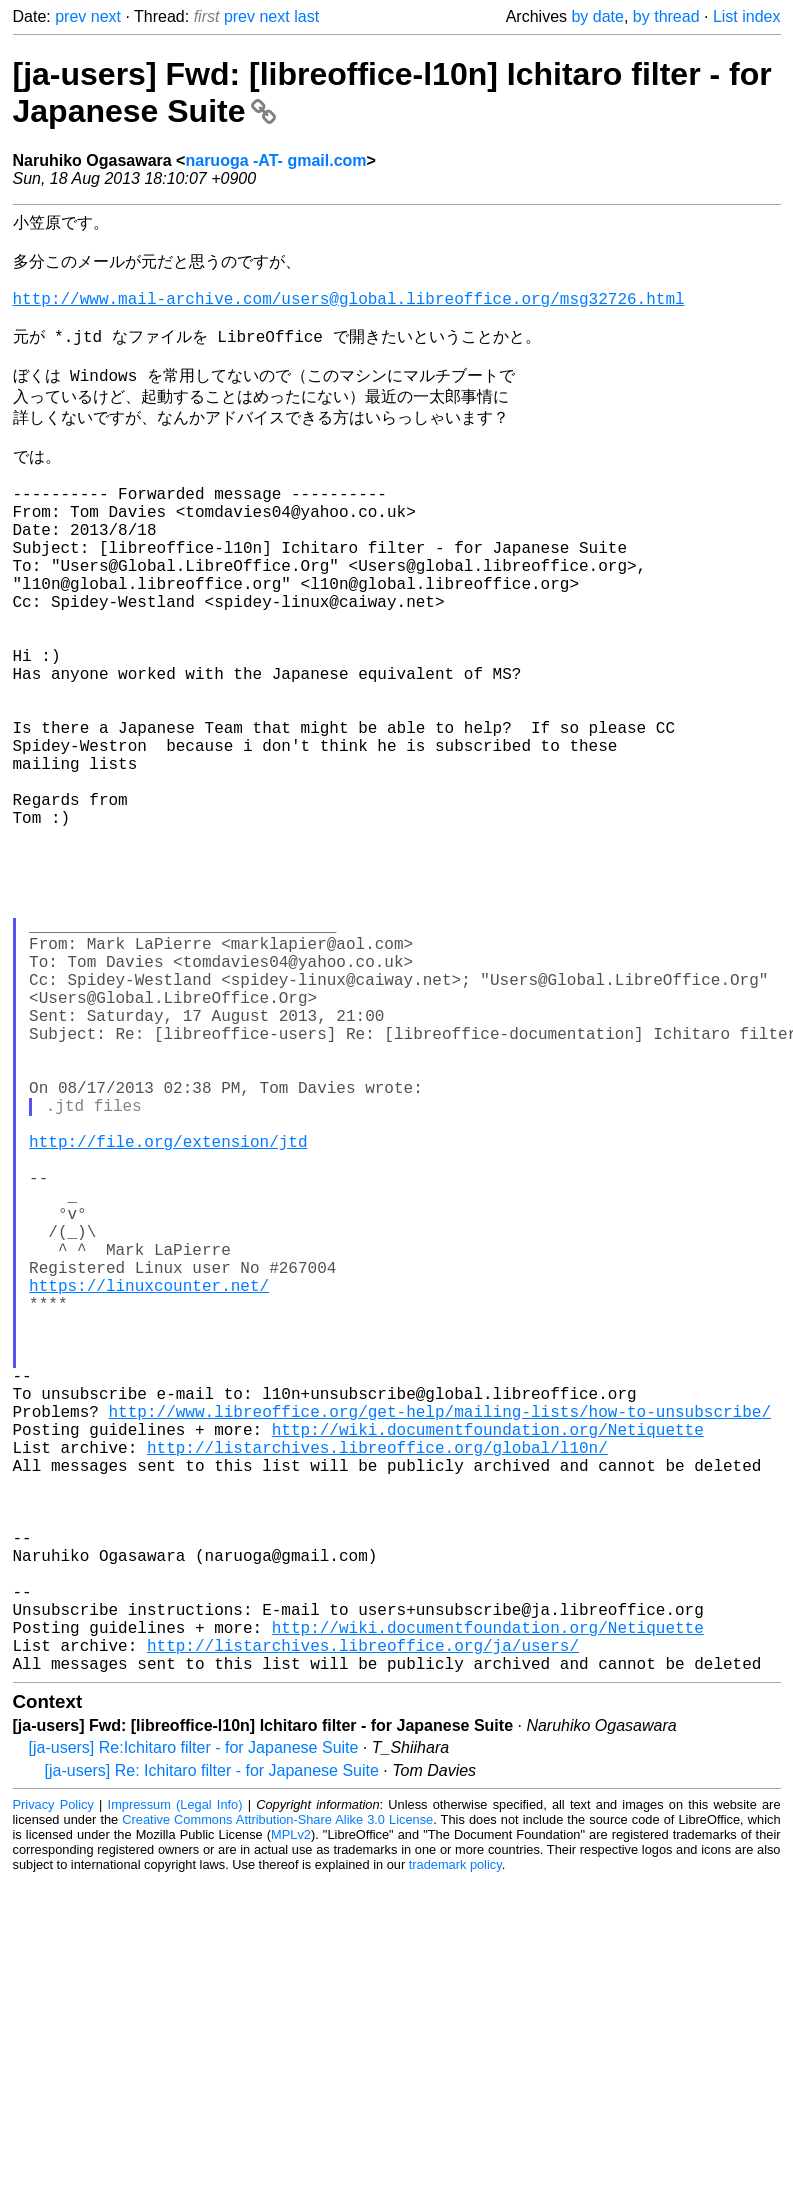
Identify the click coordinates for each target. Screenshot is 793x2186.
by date (597, 16)
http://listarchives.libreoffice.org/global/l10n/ (377, 1705)
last (306, 16)
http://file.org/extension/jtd (168, 1331)
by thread (666, 16)
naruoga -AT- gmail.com (275, 160)
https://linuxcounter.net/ (149, 1507)
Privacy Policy (53, 2110)
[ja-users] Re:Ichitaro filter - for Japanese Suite (194, 2053)
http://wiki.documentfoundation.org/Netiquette (488, 1683)
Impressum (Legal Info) (175, 2110)
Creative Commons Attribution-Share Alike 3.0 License (277, 2125)
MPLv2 (291, 2140)
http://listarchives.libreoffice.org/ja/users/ (363, 1947)
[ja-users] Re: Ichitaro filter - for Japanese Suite (212, 2076)
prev (70, 16)
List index (747, 16)
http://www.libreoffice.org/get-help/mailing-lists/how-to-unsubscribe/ (440, 1661)
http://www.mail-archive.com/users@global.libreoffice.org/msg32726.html (349, 314)
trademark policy (455, 2170)
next (106, 16)
